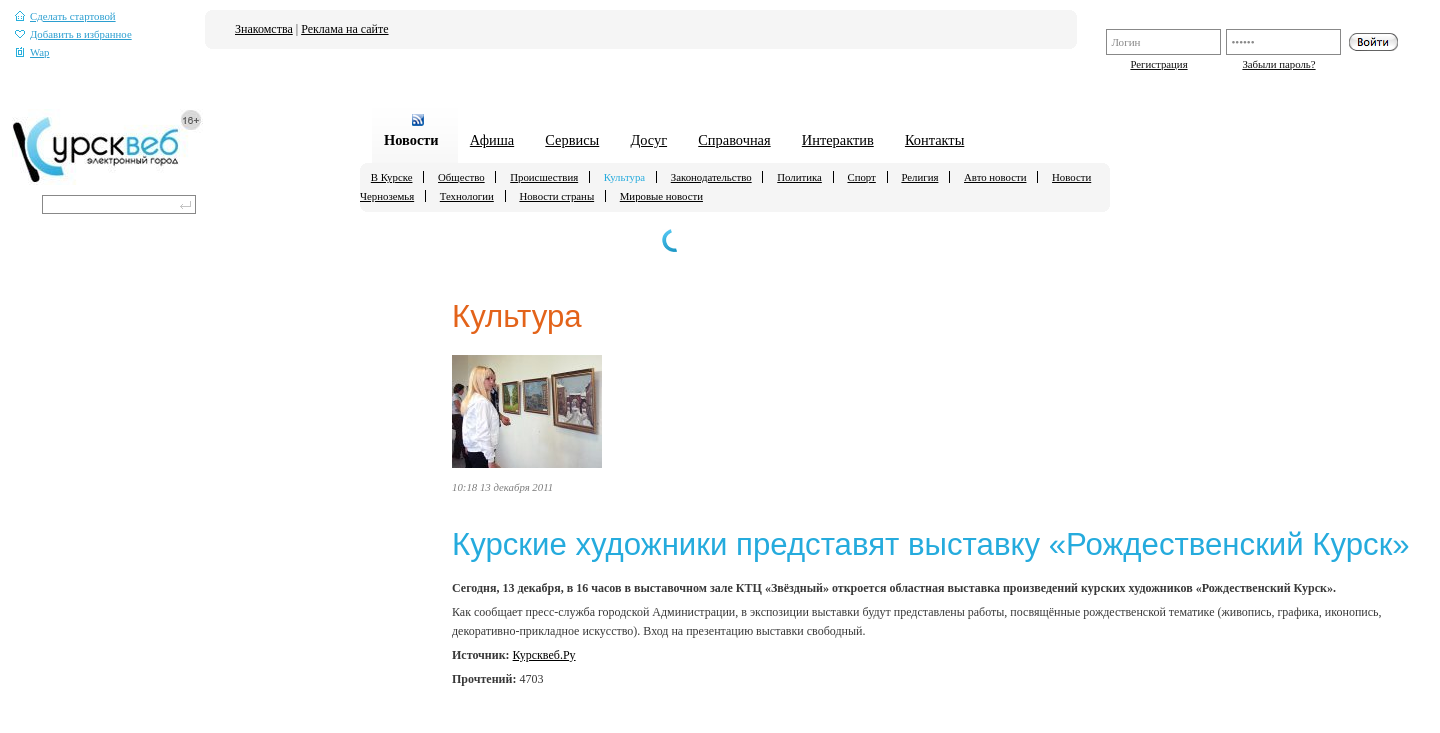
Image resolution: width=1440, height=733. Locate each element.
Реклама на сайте (344, 29)
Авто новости (995, 177)
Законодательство (711, 177)
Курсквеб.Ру (544, 655)
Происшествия (544, 177)
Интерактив (838, 140)
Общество (461, 177)
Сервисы (572, 140)
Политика (799, 177)
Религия (919, 177)
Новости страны (556, 196)
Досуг (648, 140)
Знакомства (264, 29)
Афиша (492, 140)
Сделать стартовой (65, 16)
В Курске (392, 177)
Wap (32, 52)
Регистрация (1158, 64)
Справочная (734, 140)
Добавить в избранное (73, 34)
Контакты (934, 140)
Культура (624, 177)
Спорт (861, 177)
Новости (411, 140)
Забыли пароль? (1278, 64)
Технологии (467, 196)
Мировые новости (661, 196)
